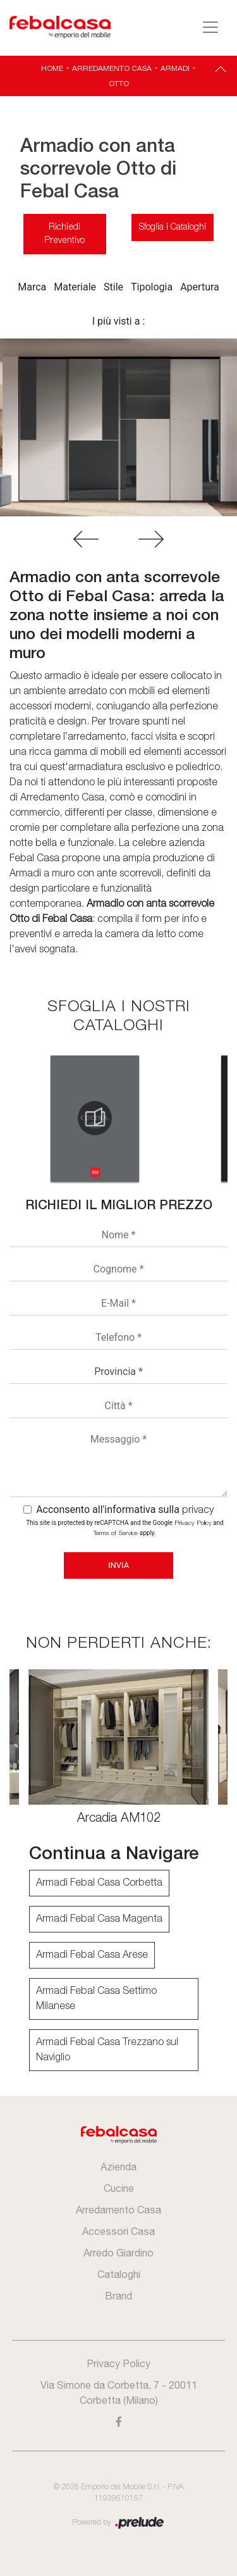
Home (52, 68)
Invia (118, 1565)
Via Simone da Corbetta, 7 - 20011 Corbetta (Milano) (118, 2392)
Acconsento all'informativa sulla (125, 1509)
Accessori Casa (118, 2231)
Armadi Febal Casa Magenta (99, 1919)
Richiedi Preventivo (64, 234)
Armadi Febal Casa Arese (92, 1955)
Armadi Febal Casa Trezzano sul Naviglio (107, 2050)
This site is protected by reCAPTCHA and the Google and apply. (124, 1527)
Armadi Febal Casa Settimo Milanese (96, 1999)
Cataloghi (118, 2274)
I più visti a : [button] (118, 321)
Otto (119, 83)
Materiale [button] (75, 287)
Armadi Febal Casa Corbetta (99, 1883)
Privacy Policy (193, 1523)
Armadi (175, 68)
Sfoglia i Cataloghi (172, 227)
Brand (118, 2295)
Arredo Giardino (118, 2252)
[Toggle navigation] (210, 27)
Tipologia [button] (152, 287)
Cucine (119, 2188)
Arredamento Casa (112, 68)
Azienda (118, 2166)
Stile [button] (113, 287)
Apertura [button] (199, 287)
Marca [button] (32, 287)
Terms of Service (116, 1533)
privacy (198, 1510)
